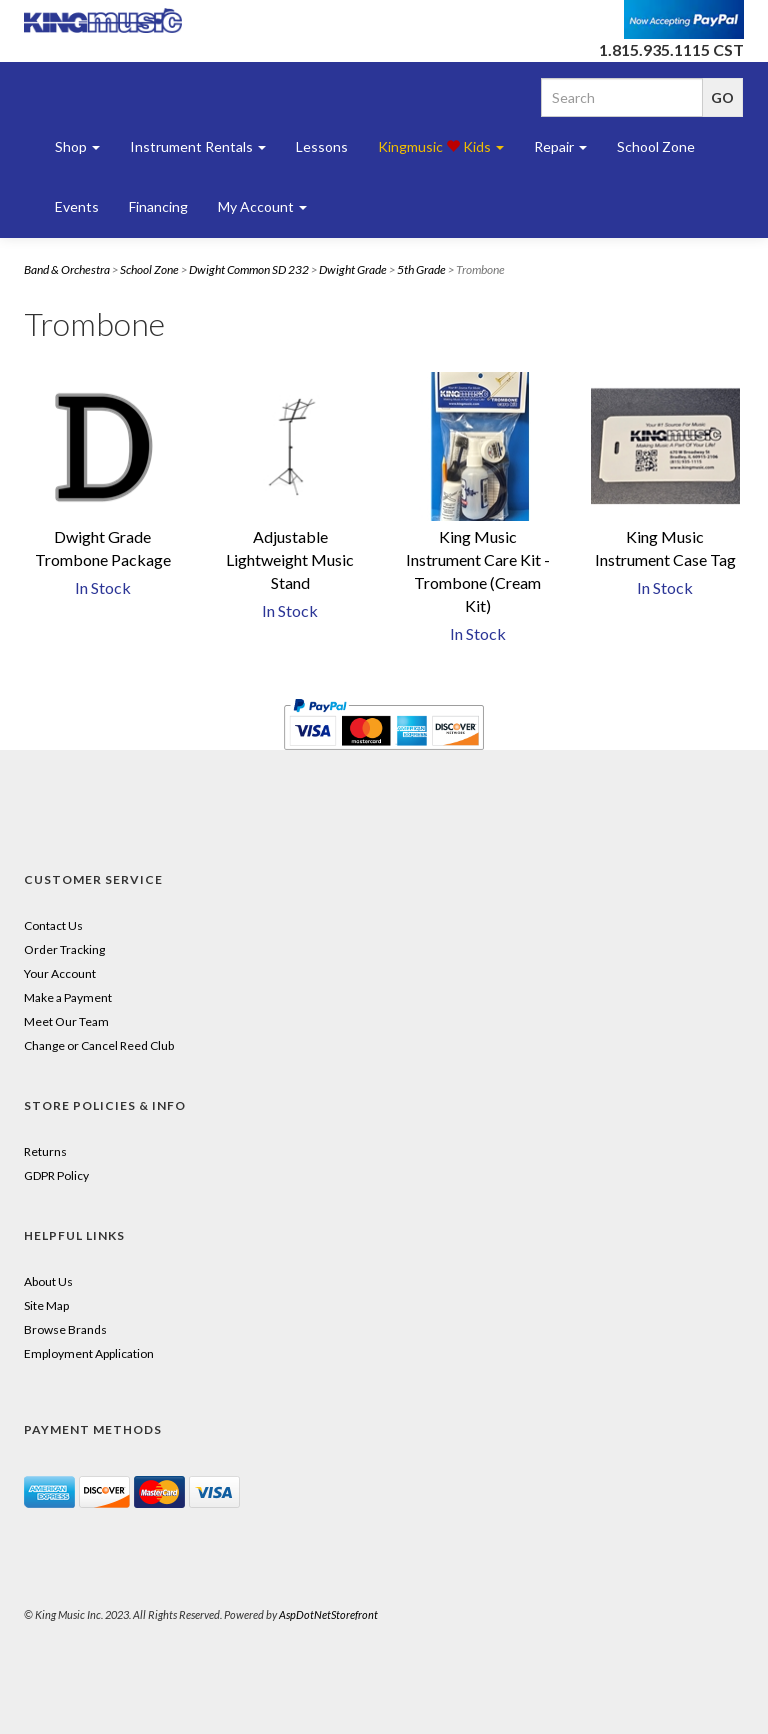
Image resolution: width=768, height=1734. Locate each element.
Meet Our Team (66, 1021)
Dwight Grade (353, 269)
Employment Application (89, 1353)
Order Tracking (64, 949)
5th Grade (421, 269)
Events (77, 206)
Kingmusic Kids (441, 146)
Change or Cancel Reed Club (99, 1045)
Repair (560, 146)
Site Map (46, 1305)
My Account (262, 206)
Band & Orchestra (67, 269)
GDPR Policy (56, 1175)
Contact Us (53, 925)
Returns (45, 1151)
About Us (48, 1281)
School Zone (656, 146)
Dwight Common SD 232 (249, 269)
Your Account (60, 973)
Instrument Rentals (198, 146)
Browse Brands (65, 1329)
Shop (77, 146)
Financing (158, 206)
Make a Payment (68, 997)
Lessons (322, 146)
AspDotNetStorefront (328, 1614)
